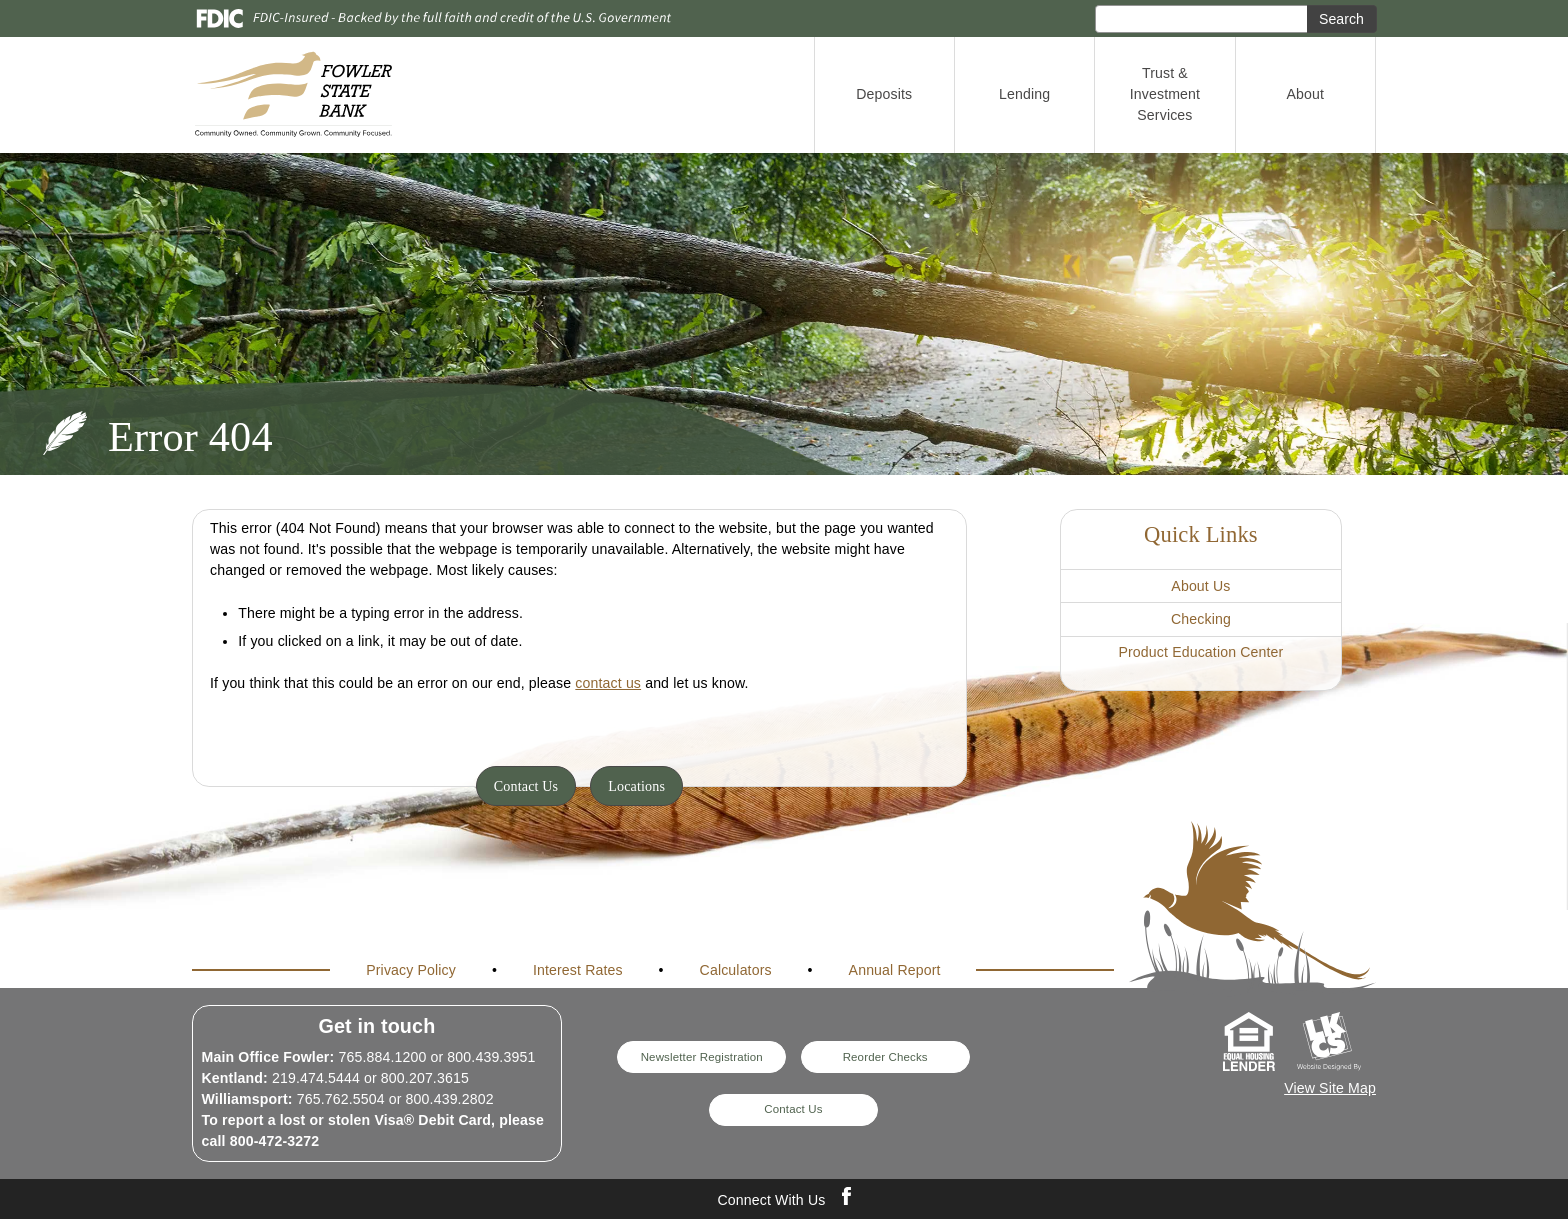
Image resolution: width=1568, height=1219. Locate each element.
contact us (608, 683)
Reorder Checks (885, 1057)
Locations (636, 786)
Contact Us (526, 786)
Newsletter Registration (702, 1057)
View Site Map (1330, 1088)
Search (1341, 19)
